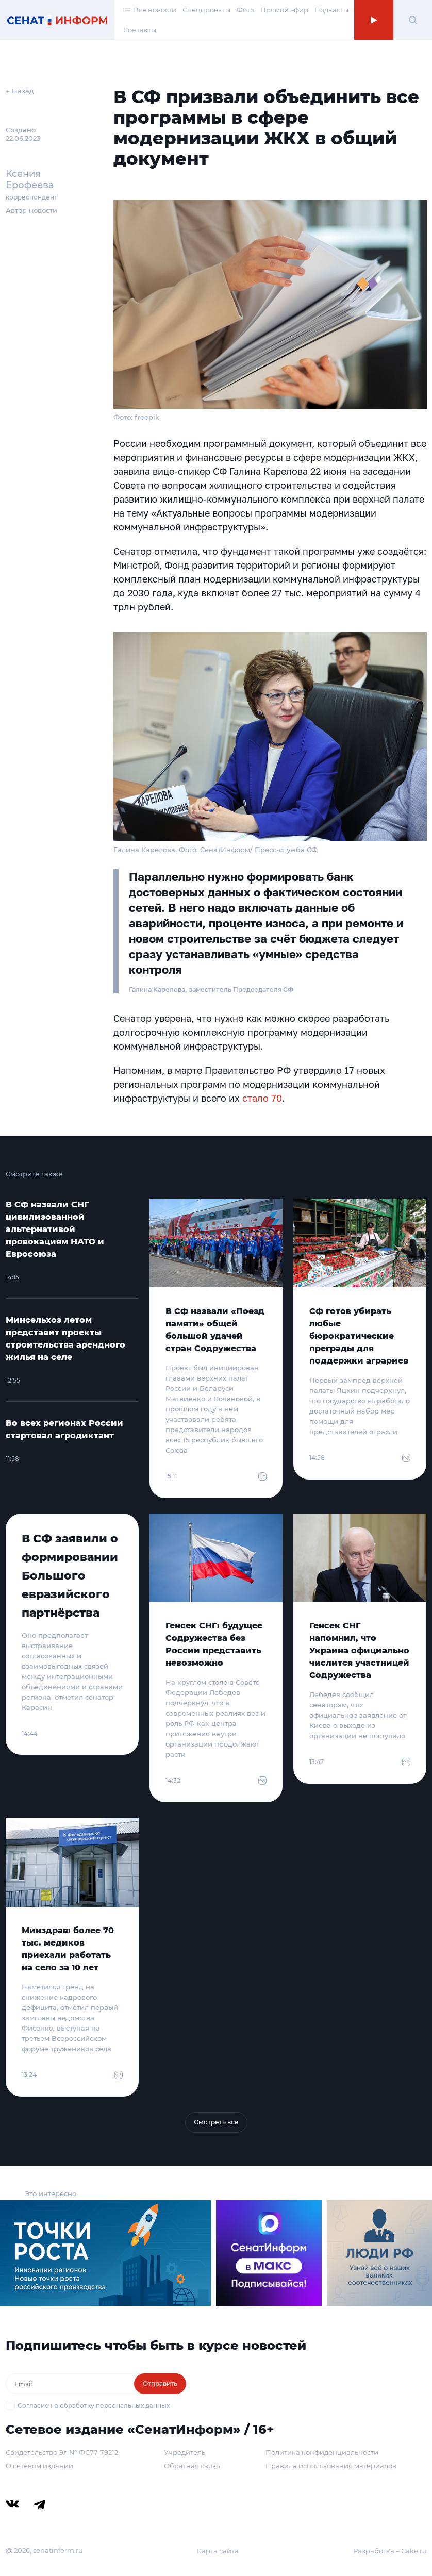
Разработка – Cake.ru (390, 2551)
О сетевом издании (39, 2466)
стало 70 (262, 1098)
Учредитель (184, 2452)
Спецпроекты (206, 10)
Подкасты (331, 10)
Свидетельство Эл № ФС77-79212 (62, 2452)
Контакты (139, 30)
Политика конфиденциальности (321, 2452)
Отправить (160, 2383)
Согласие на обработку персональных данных (94, 2405)
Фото (245, 10)
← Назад (20, 91)
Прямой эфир (284, 10)
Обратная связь (192, 2466)
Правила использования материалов (330, 2466)
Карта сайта (218, 2551)
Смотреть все (216, 2122)
